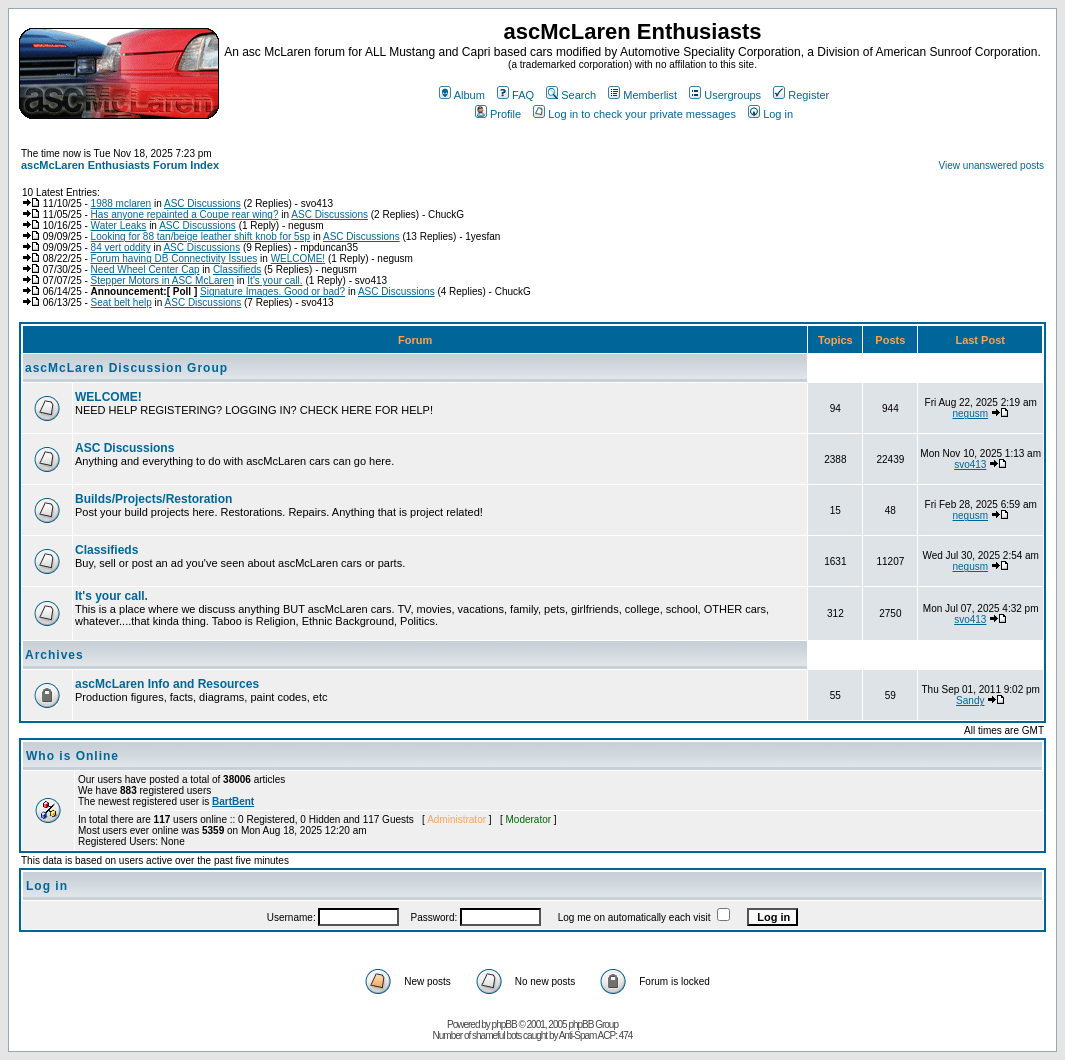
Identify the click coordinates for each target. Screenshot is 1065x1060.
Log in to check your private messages (634, 114)
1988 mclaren (121, 203)
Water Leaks (119, 225)
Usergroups (725, 95)
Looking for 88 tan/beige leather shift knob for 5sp (201, 236)
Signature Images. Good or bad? (272, 291)
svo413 (970, 464)
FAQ (515, 95)
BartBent (233, 801)
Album (462, 95)
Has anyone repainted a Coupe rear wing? (185, 214)
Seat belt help (121, 302)
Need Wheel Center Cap (145, 269)
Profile (498, 114)
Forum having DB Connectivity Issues (174, 258)
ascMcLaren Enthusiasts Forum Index (120, 165)
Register (801, 95)
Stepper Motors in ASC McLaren (162, 280)
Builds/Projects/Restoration (153, 499)
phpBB (504, 1024)
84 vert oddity (121, 247)
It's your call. (274, 280)
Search (571, 95)
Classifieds (237, 269)
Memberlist (642, 95)
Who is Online (72, 756)
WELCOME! (298, 258)
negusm (971, 413)
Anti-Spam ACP (587, 1035)
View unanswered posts (991, 165)
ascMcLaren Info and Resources (167, 684)
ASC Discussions (202, 203)
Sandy (970, 700)
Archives (54, 655)
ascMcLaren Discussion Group (126, 368)
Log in (770, 114)
